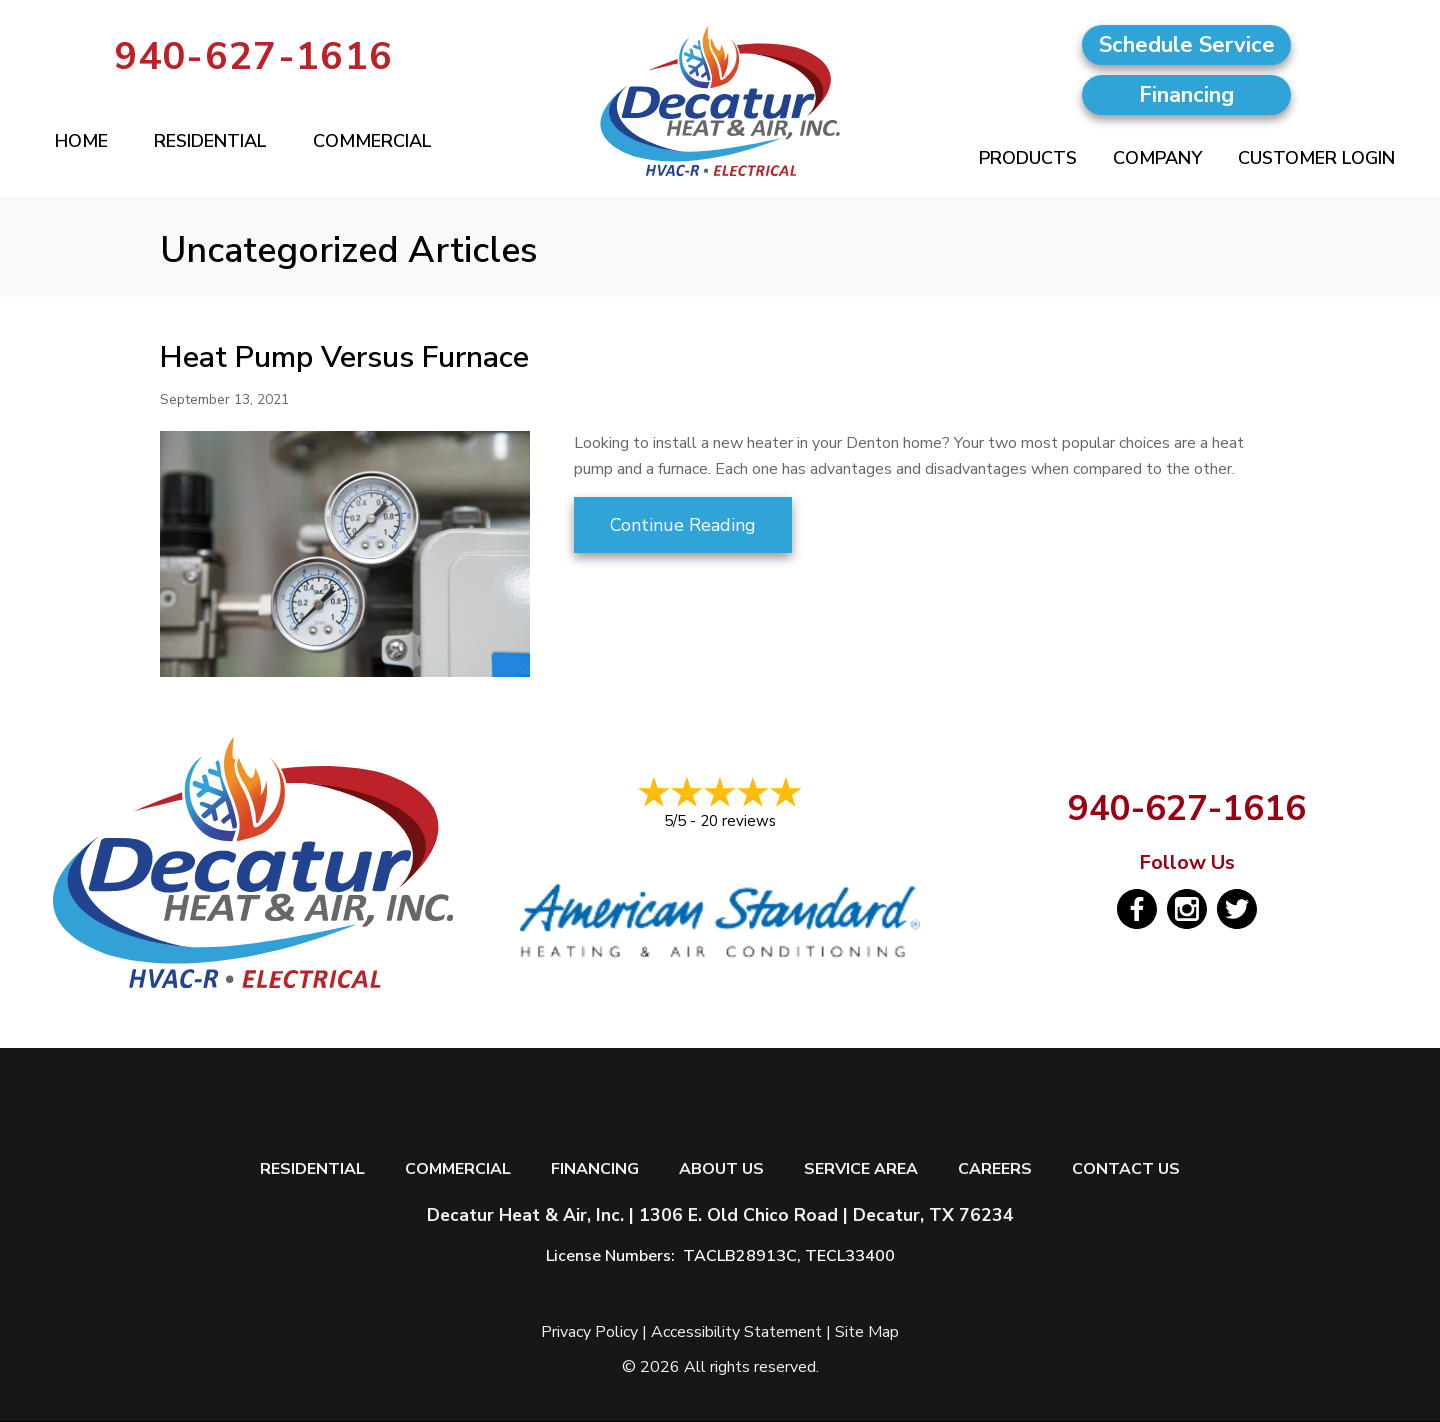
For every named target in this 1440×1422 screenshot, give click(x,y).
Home (81, 141)
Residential (210, 141)
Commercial (372, 141)
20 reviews (738, 821)
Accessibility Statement (736, 1332)
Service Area (861, 1169)
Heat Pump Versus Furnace (344, 357)
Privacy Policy (589, 1332)
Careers (995, 1169)
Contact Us (1126, 1169)
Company (1157, 158)
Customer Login (1316, 158)
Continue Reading (683, 525)
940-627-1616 (254, 56)
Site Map (867, 1332)
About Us (721, 1169)
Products (1028, 158)
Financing (595, 1169)
